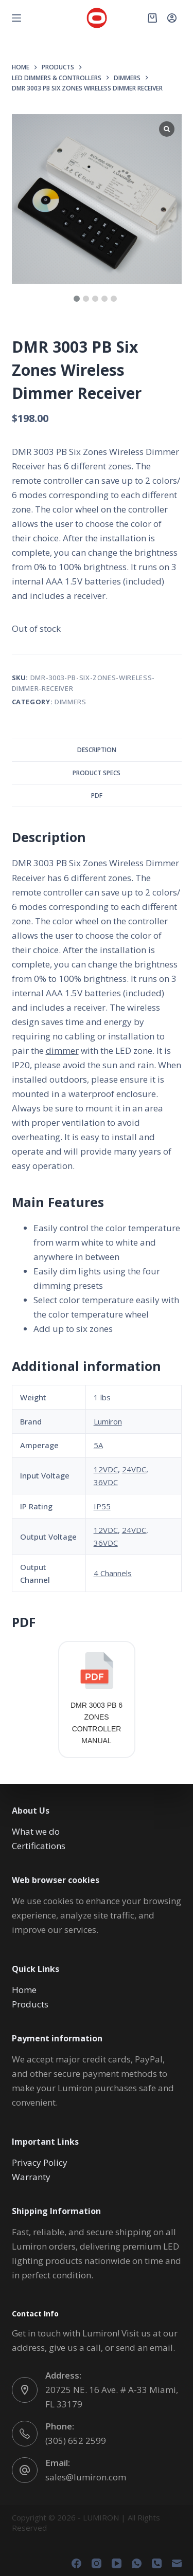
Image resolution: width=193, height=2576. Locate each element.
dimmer (62, 1050)
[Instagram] (96, 2563)
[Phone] (157, 2563)
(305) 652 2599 (75, 2440)
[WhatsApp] (137, 2563)
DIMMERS (70, 701)
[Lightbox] (166, 129)
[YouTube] (116, 2563)
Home (24, 1990)
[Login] (172, 18)
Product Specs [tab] (96, 773)
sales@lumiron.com (85, 2477)
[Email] (177, 2563)
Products (30, 2004)
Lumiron (108, 1421)
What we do (36, 1831)
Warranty (31, 2177)
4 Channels (113, 1573)
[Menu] (16, 18)
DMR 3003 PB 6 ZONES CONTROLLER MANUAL (96, 1723)
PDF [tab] (96, 795)
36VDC (106, 1482)
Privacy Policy (39, 2162)
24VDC (134, 1469)
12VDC (106, 1469)
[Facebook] (76, 2563)
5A (98, 1445)
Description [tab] (96, 749)
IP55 (102, 1506)
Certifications (38, 1846)
